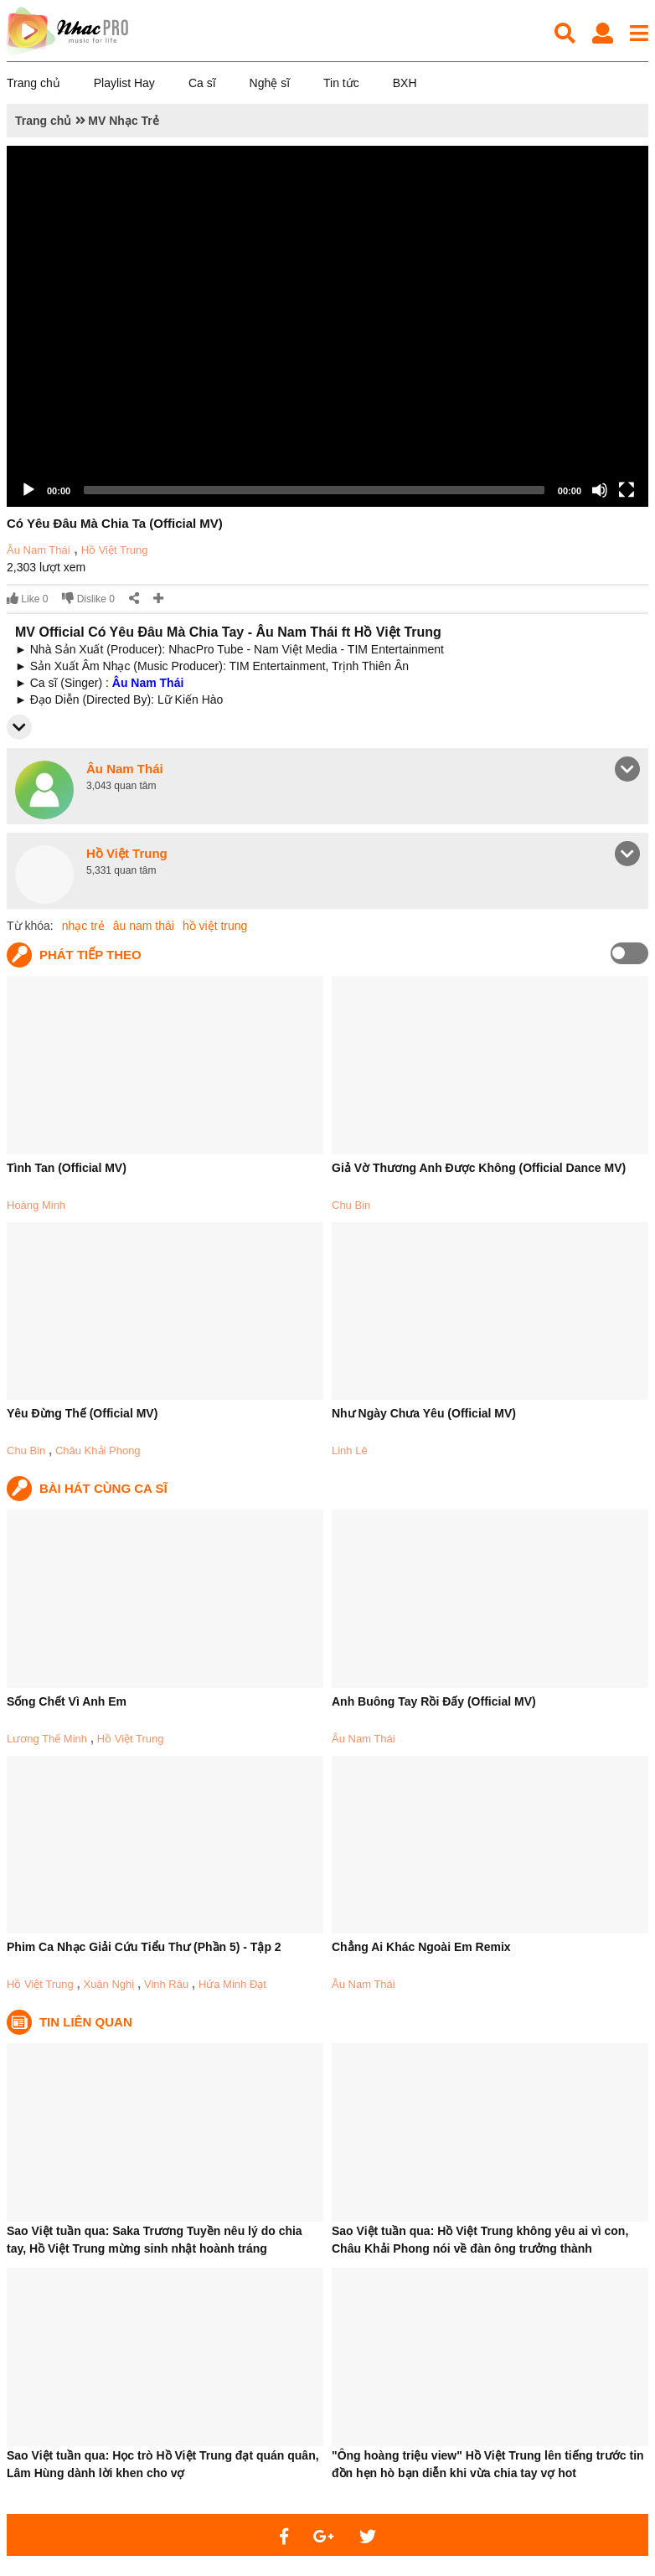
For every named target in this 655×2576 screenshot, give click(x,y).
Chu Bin (351, 1205)
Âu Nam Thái (38, 550)
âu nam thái (143, 925)
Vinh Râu (166, 1984)
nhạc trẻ (83, 925)
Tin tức (341, 83)
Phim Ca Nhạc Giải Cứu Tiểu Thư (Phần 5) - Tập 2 (144, 1947)
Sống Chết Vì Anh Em (66, 1701)
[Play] (28, 490)
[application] (327, 326)
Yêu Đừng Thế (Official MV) (82, 1413)
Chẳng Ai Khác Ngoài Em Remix (421, 1947)
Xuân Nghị (108, 1984)
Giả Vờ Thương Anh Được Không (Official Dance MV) (479, 1167)
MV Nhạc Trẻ (123, 120)
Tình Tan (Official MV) (66, 1167)
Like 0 (27, 598)
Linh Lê (350, 1450)
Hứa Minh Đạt (232, 1984)
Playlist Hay (124, 83)
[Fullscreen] (626, 490)
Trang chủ (33, 83)
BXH (405, 83)
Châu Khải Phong (98, 1450)
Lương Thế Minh (47, 1738)
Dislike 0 (88, 598)
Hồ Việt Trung (114, 550)
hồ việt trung (215, 925)
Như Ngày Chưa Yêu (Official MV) (424, 1413)
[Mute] (599, 490)
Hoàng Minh (36, 1205)
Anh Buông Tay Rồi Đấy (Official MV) (434, 1701)
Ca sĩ (202, 83)
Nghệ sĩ (270, 83)
